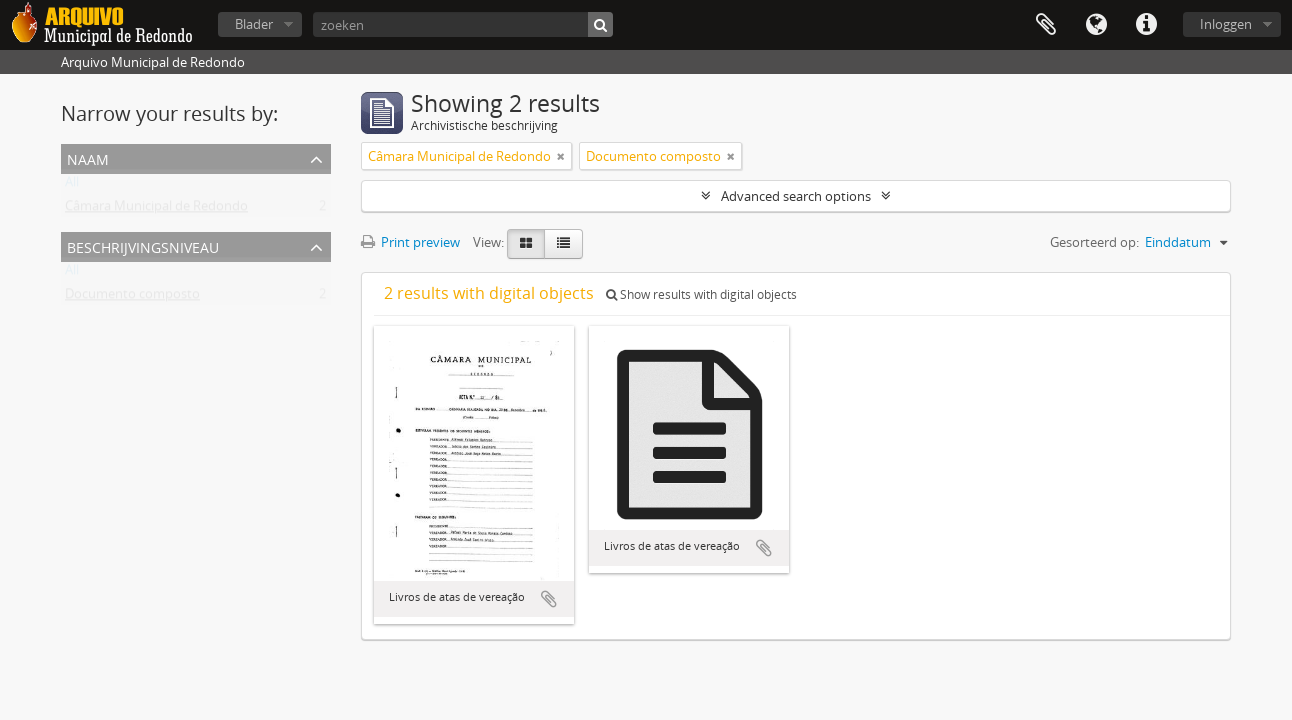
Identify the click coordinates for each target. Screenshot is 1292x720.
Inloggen (1226, 24)
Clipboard (1046, 25)
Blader (254, 24)
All (72, 186)
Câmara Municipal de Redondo (156, 210)
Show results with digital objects (701, 294)
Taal (1096, 25)
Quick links (1146, 25)
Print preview (410, 242)
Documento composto (132, 298)
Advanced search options (796, 196)
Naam (88, 157)
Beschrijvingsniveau (143, 245)
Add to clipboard (549, 599)
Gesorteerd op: (1094, 242)
